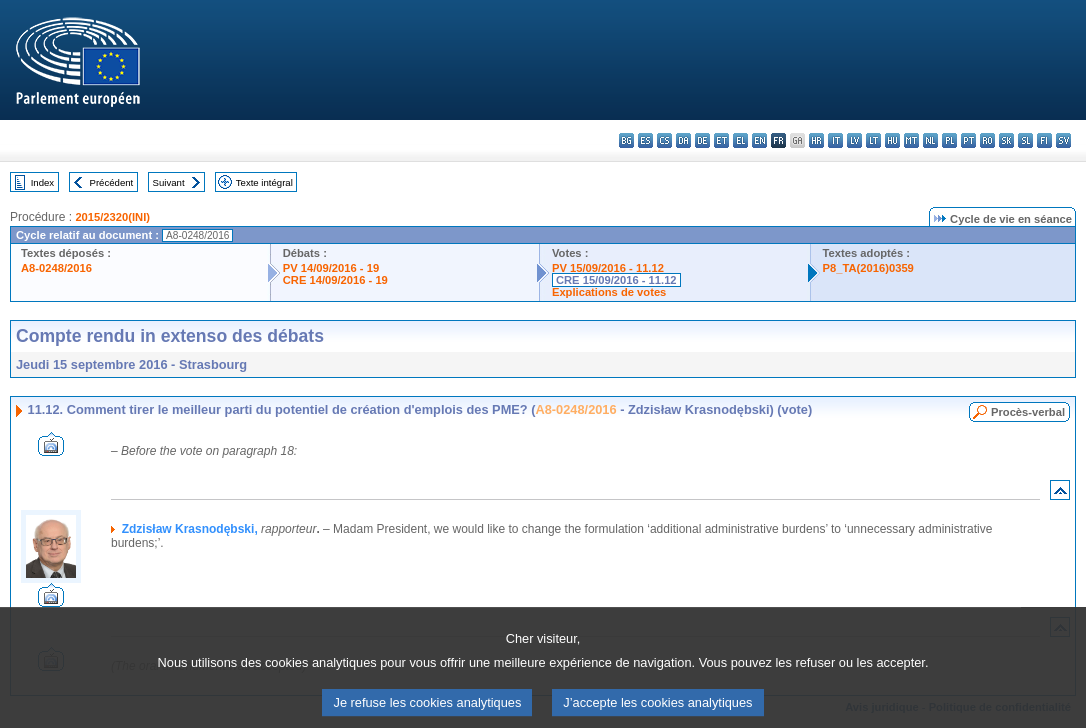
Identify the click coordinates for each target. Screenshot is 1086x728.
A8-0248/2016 (56, 268)
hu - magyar (892, 140)
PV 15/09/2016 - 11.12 (608, 268)
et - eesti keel (721, 140)
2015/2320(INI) (112, 217)
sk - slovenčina (1006, 140)
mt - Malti (911, 140)
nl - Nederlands (930, 140)
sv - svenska (1063, 140)
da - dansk (683, 140)
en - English (759, 140)
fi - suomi (1044, 140)
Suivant (169, 182)
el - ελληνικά (740, 140)
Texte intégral (264, 182)
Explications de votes (609, 292)
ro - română (987, 140)
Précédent (112, 182)
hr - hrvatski (816, 140)
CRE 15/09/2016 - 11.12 (616, 280)
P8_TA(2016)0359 (868, 268)
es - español (645, 140)
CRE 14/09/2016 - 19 (335, 280)
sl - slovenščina (1025, 140)
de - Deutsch (702, 140)
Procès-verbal (1028, 412)
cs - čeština (664, 140)
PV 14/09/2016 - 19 (331, 268)
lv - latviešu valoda (854, 140)
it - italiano (835, 140)
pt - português (968, 140)
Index (42, 182)
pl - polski (949, 140)
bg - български (626, 140)
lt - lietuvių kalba (873, 140)
